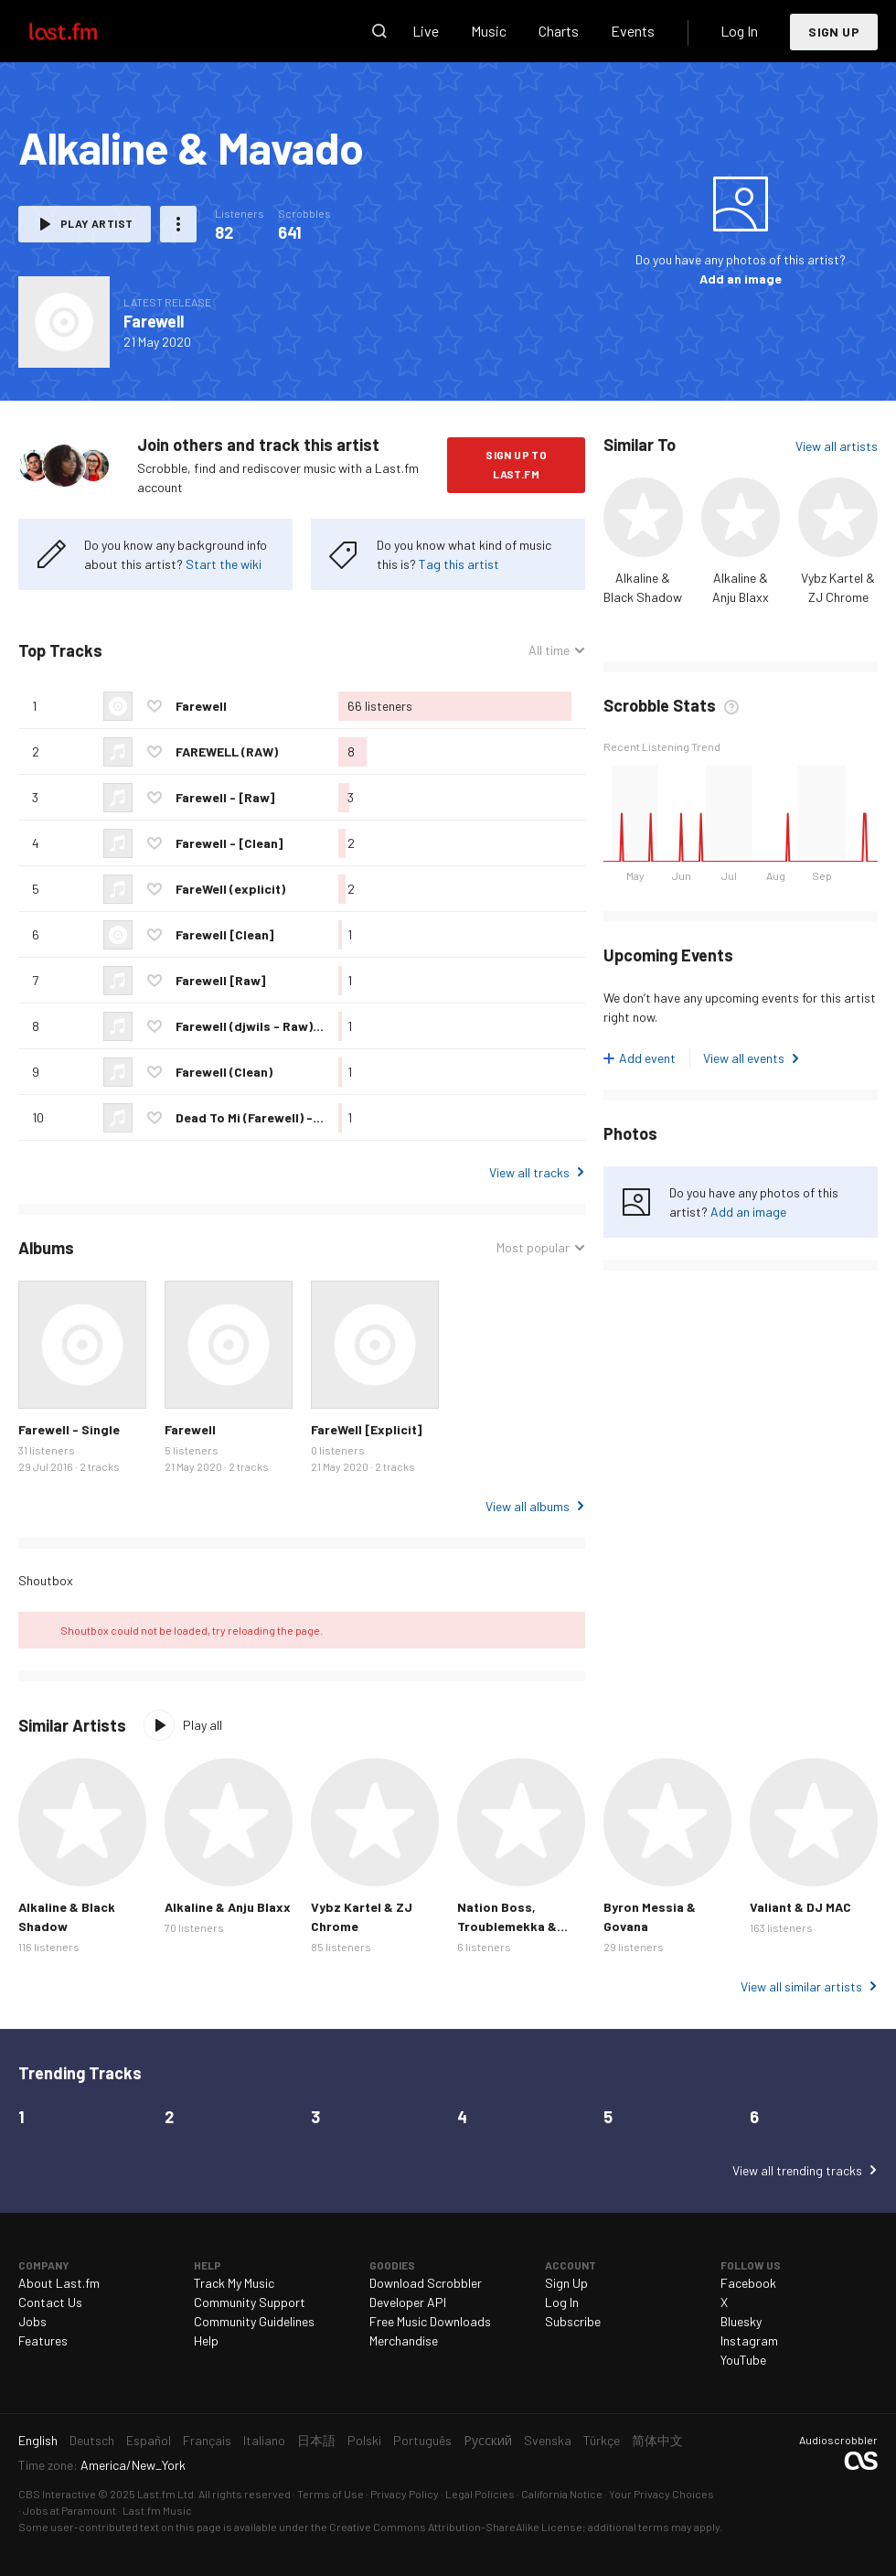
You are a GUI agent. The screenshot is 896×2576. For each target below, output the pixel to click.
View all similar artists (801, 1986)
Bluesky (741, 2321)
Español (148, 2440)
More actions (178, 224)
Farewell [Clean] (224, 934)
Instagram (749, 2340)
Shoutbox (45, 1580)
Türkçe (601, 2440)
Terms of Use (330, 2493)
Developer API (407, 2302)
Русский (488, 2440)
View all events (743, 1058)
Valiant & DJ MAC (800, 1907)
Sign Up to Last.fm (516, 464)
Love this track (154, 706)
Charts (559, 30)
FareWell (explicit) (230, 888)
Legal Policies (480, 2493)
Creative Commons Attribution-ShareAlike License (455, 2526)
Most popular (533, 1247)
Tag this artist (459, 564)
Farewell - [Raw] (225, 797)
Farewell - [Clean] (229, 843)
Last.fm (84, 31)
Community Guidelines (254, 2321)
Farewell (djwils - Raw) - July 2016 (278, 1026)
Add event (647, 1058)
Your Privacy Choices (661, 2493)
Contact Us (50, 2302)
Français (207, 2440)
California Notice (562, 2493)
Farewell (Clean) (224, 1071)
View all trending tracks (797, 2170)
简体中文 (657, 2440)
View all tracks (529, 1172)
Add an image (740, 278)
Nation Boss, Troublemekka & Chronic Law (507, 1926)
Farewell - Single (69, 1429)
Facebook (748, 2283)
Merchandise (403, 2340)
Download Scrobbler (425, 2283)
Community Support (249, 2302)
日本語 (316, 2440)
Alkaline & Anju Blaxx (228, 1907)
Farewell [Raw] (220, 980)
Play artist (96, 223)
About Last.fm (59, 2283)
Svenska (547, 2440)
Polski (364, 2440)
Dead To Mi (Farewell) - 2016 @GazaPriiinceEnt (315, 1117)
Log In (739, 30)
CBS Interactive (57, 2493)
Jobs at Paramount (69, 2510)
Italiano (264, 2440)
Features (43, 2340)
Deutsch (91, 2440)
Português (422, 2440)
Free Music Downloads (430, 2321)
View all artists (836, 446)
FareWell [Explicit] (366, 1429)
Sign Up (833, 31)
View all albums (527, 1506)
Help (206, 2340)
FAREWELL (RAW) (227, 751)
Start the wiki (223, 564)
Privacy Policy (404, 2493)
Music (489, 30)
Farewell (153, 321)
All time (549, 650)
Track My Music (234, 2283)
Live (425, 30)
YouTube (743, 2359)
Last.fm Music (157, 2510)
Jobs (32, 2321)
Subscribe (573, 2321)
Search (379, 31)
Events (633, 30)
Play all (202, 1725)
